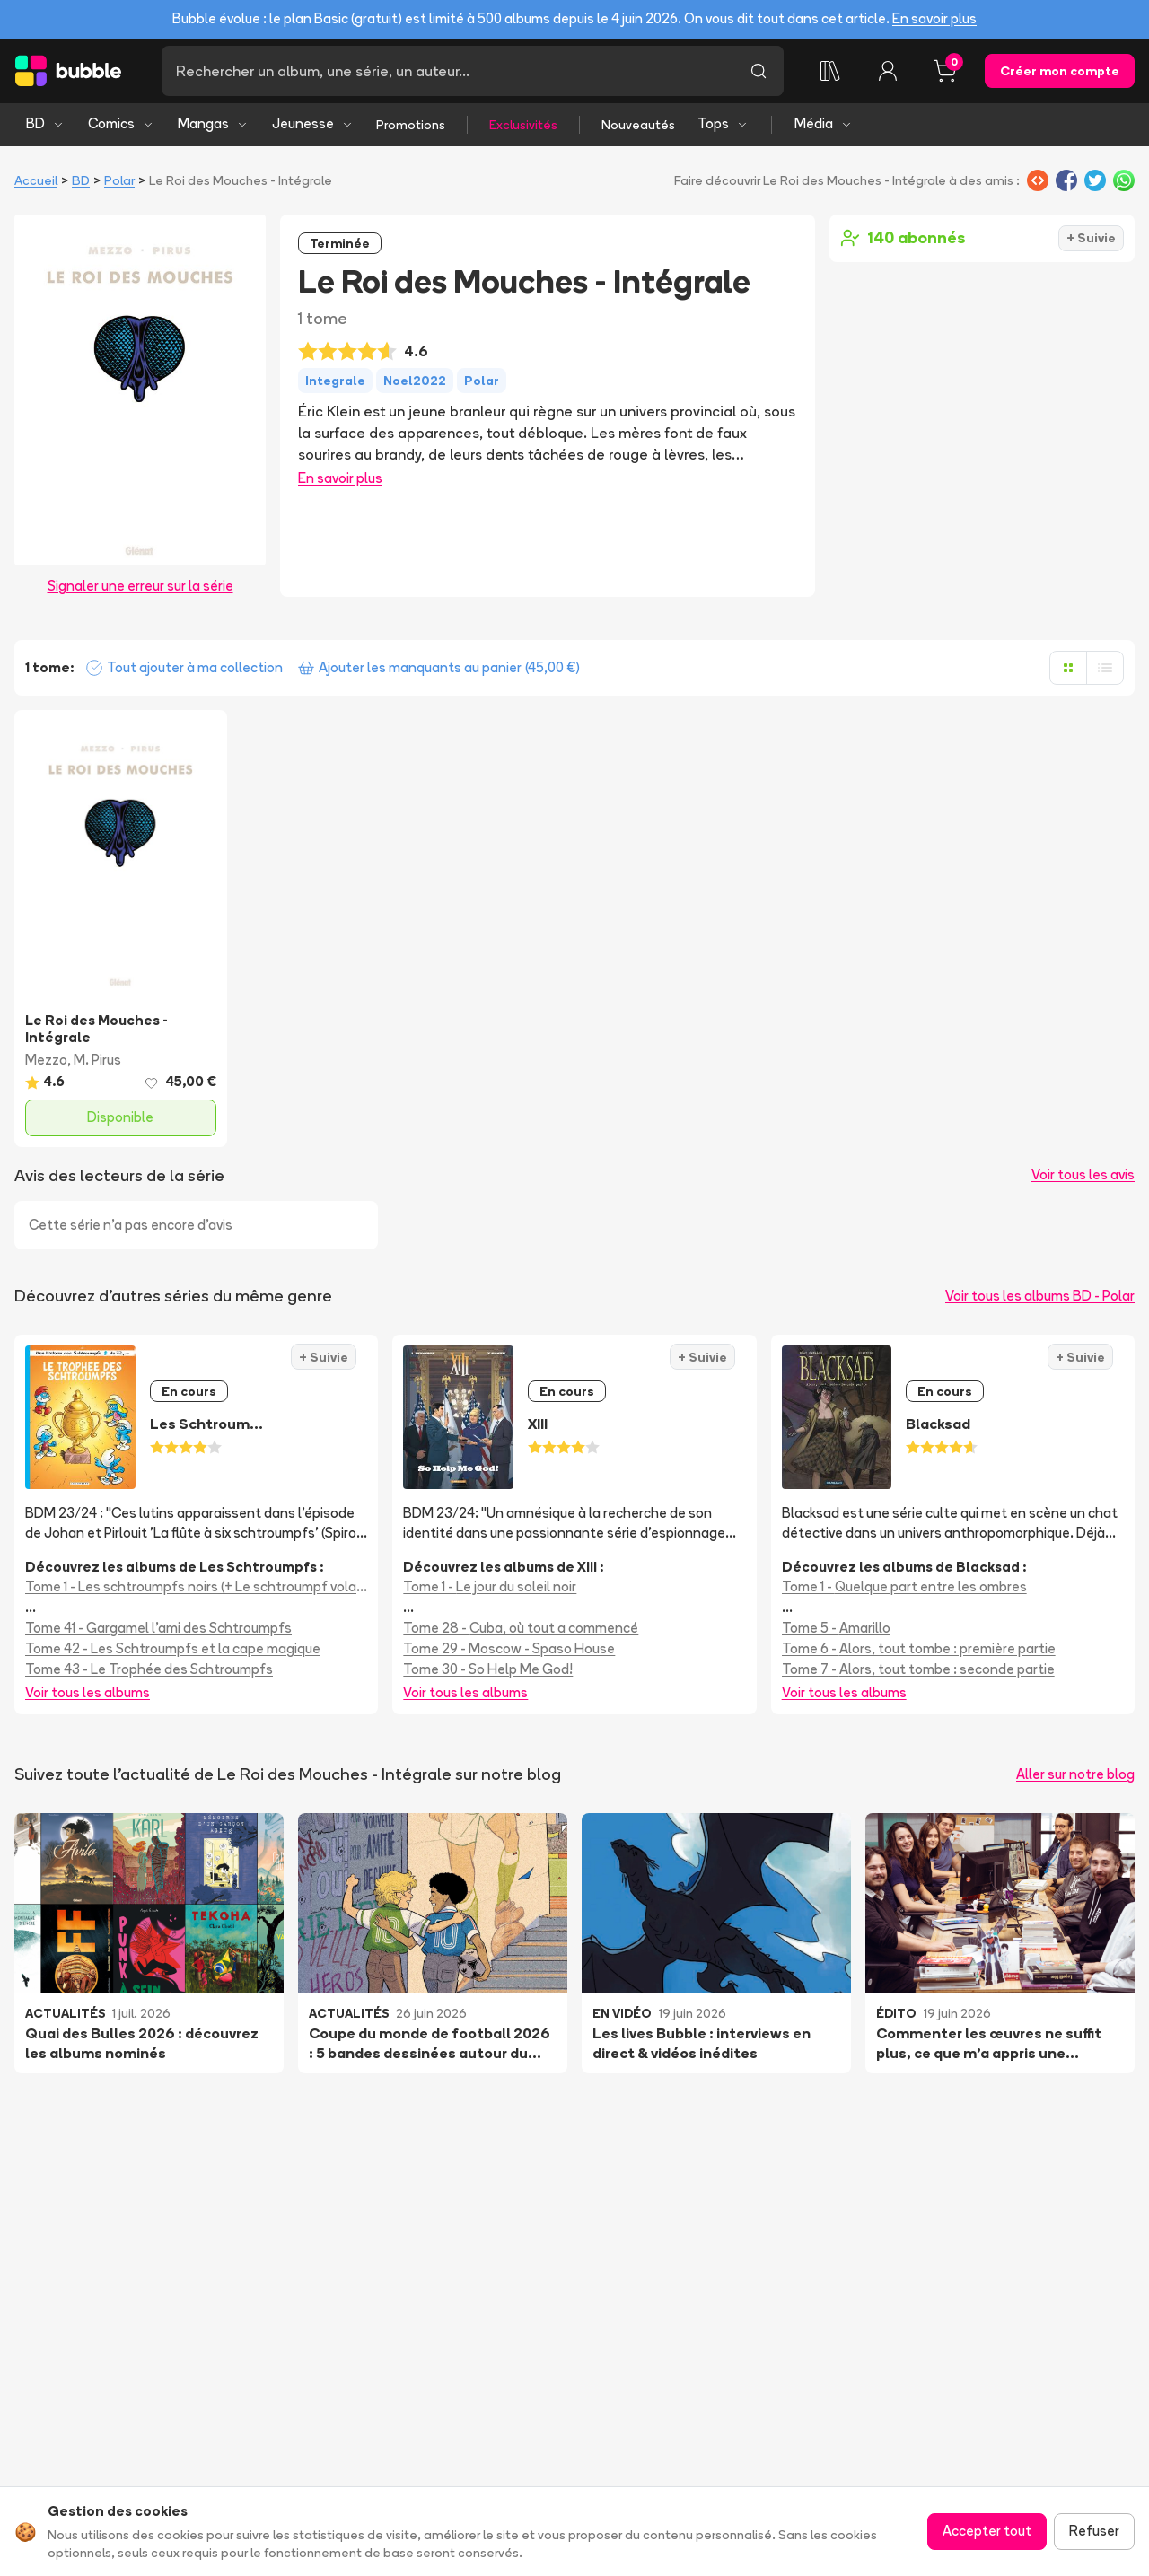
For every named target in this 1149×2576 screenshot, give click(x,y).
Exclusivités (523, 125)
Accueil (35, 180)
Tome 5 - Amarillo (836, 1627)
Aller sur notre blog (1075, 1774)
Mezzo (46, 1059)
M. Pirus (97, 1059)
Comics (121, 123)
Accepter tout (987, 2530)
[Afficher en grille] (1068, 668)
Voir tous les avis (1083, 1174)
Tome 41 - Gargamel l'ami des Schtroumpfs (158, 1627)
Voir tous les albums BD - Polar (1040, 1295)
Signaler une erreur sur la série (140, 585)
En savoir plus (934, 18)
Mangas (213, 123)
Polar (119, 180)
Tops (723, 123)
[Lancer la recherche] (758, 71)
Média (823, 123)
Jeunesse (313, 123)
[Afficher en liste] (1105, 668)
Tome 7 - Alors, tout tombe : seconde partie (918, 1669)
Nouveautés (638, 125)
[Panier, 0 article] (945, 71)
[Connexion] (888, 71)
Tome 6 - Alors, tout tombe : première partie (919, 1648)
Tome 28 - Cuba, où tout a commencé (520, 1627)
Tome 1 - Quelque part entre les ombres (904, 1586)
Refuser (1094, 2530)
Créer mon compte (1059, 71)
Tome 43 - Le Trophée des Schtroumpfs (149, 1669)
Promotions (410, 125)
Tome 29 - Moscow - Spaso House (509, 1648)
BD (45, 123)
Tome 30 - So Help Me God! (488, 1669)
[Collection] (830, 71)
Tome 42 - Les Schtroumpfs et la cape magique (172, 1648)
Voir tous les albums (87, 1692)
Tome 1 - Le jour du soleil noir (489, 1586)
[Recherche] (447, 70)
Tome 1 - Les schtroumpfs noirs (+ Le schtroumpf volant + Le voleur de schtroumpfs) (196, 1586)
